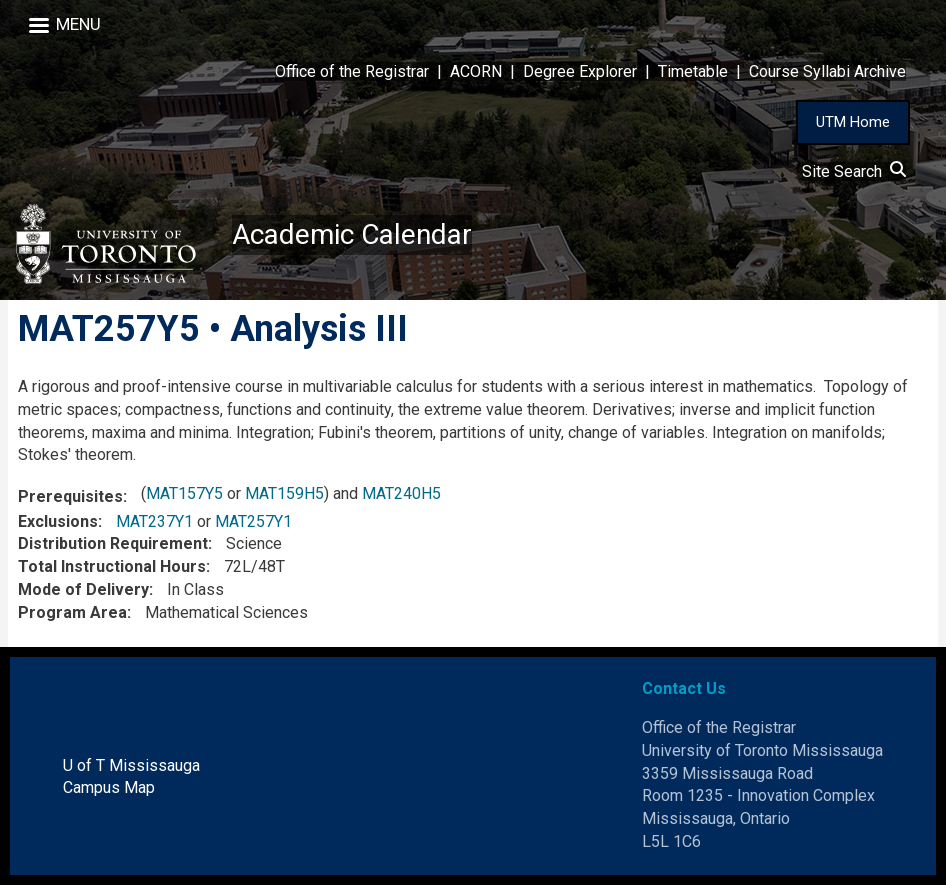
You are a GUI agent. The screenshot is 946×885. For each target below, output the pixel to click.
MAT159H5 (284, 493)
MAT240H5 (401, 493)
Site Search (854, 171)
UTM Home (853, 122)
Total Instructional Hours (112, 566)
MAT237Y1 (154, 521)
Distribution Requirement (113, 543)
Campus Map (109, 787)
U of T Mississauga (131, 765)
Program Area (72, 612)
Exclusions (58, 521)
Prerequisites (70, 496)
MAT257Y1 (253, 521)
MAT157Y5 (184, 493)
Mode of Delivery (83, 589)
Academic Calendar (352, 234)
